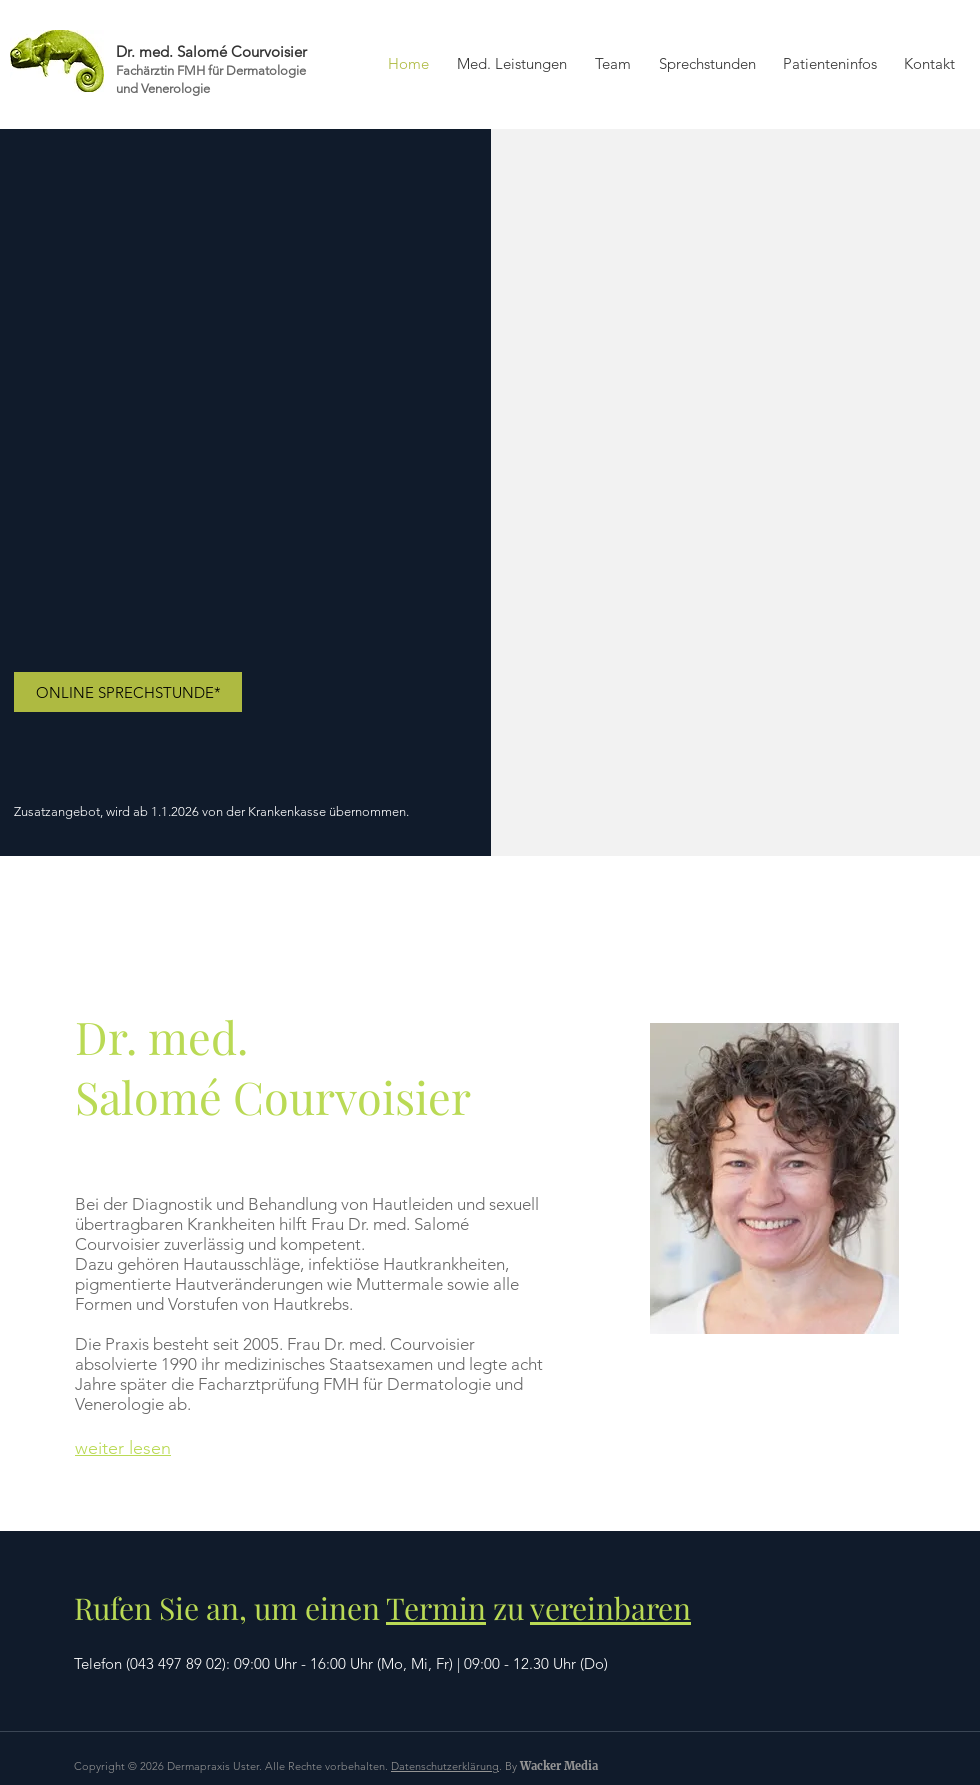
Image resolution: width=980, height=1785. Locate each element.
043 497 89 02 (176, 1663)
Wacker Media (559, 1766)
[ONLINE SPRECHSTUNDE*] (128, 692)
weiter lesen (123, 1448)
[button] (613, 64)
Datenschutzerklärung (445, 1766)
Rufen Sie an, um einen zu (382, 1608)
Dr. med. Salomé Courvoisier (211, 51)
